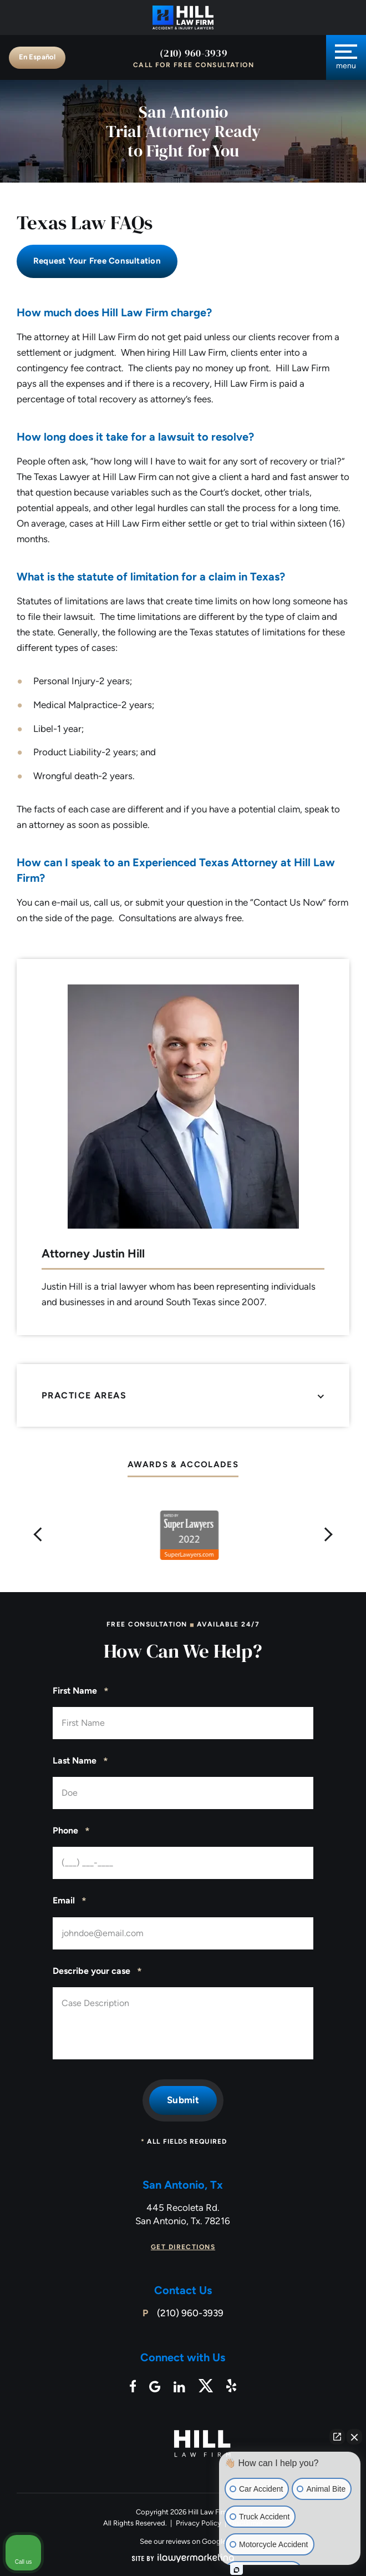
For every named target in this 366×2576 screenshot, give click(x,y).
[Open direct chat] (337, 2436)
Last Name (80, 1761)
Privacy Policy (198, 2523)
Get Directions (183, 2247)
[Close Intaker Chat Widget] (354, 2436)
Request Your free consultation (97, 261)
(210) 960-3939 (193, 53)
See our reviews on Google (183, 2541)
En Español (37, 57)
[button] (38, 1535)
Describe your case (97, 1971)
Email (70, 1901)
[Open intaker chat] (236, 2570)
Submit (183, 2099)
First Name (81, 1691)
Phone (71, 1831)
